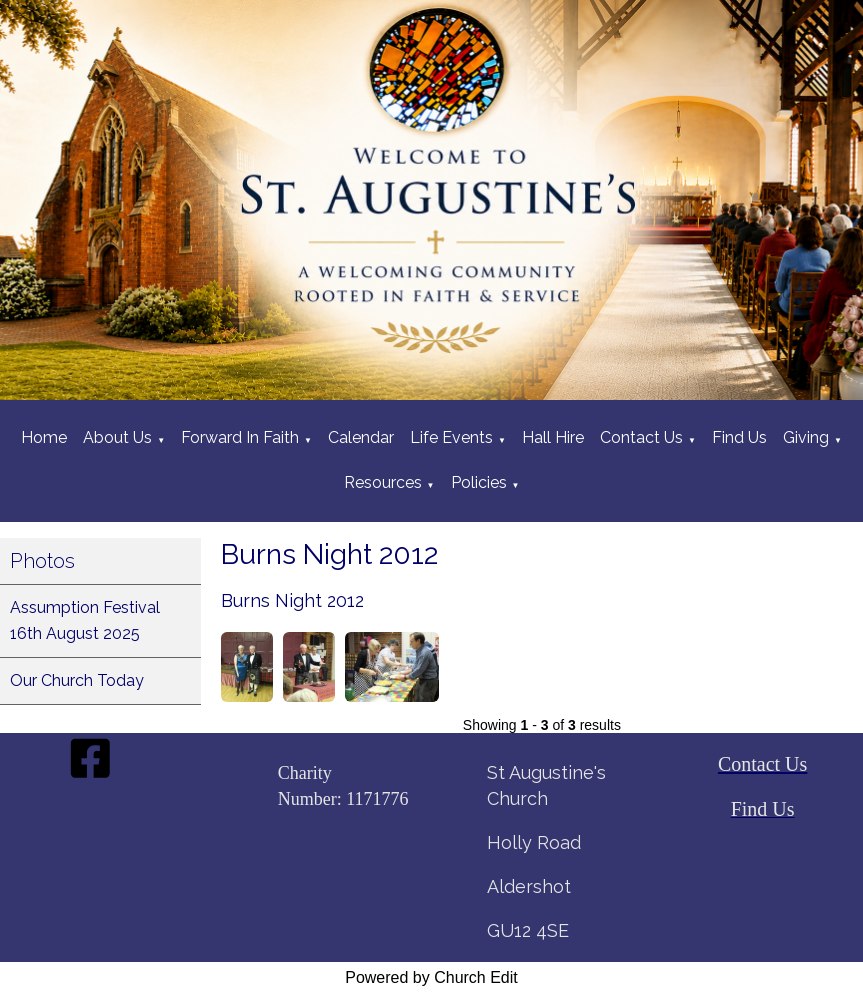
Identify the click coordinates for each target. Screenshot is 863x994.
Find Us (739, 437)
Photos (42, 561)
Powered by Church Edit (431, 977)
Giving (806, 437)
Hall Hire (553, 437)
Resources (383, 482)
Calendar (361, 437)
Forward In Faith (240, 437)
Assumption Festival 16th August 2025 (85, 620)
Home (44, 437)
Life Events (451, 437)
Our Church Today (77, 680)
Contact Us (641, 437)
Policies (479, 482)
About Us (117, 437)
